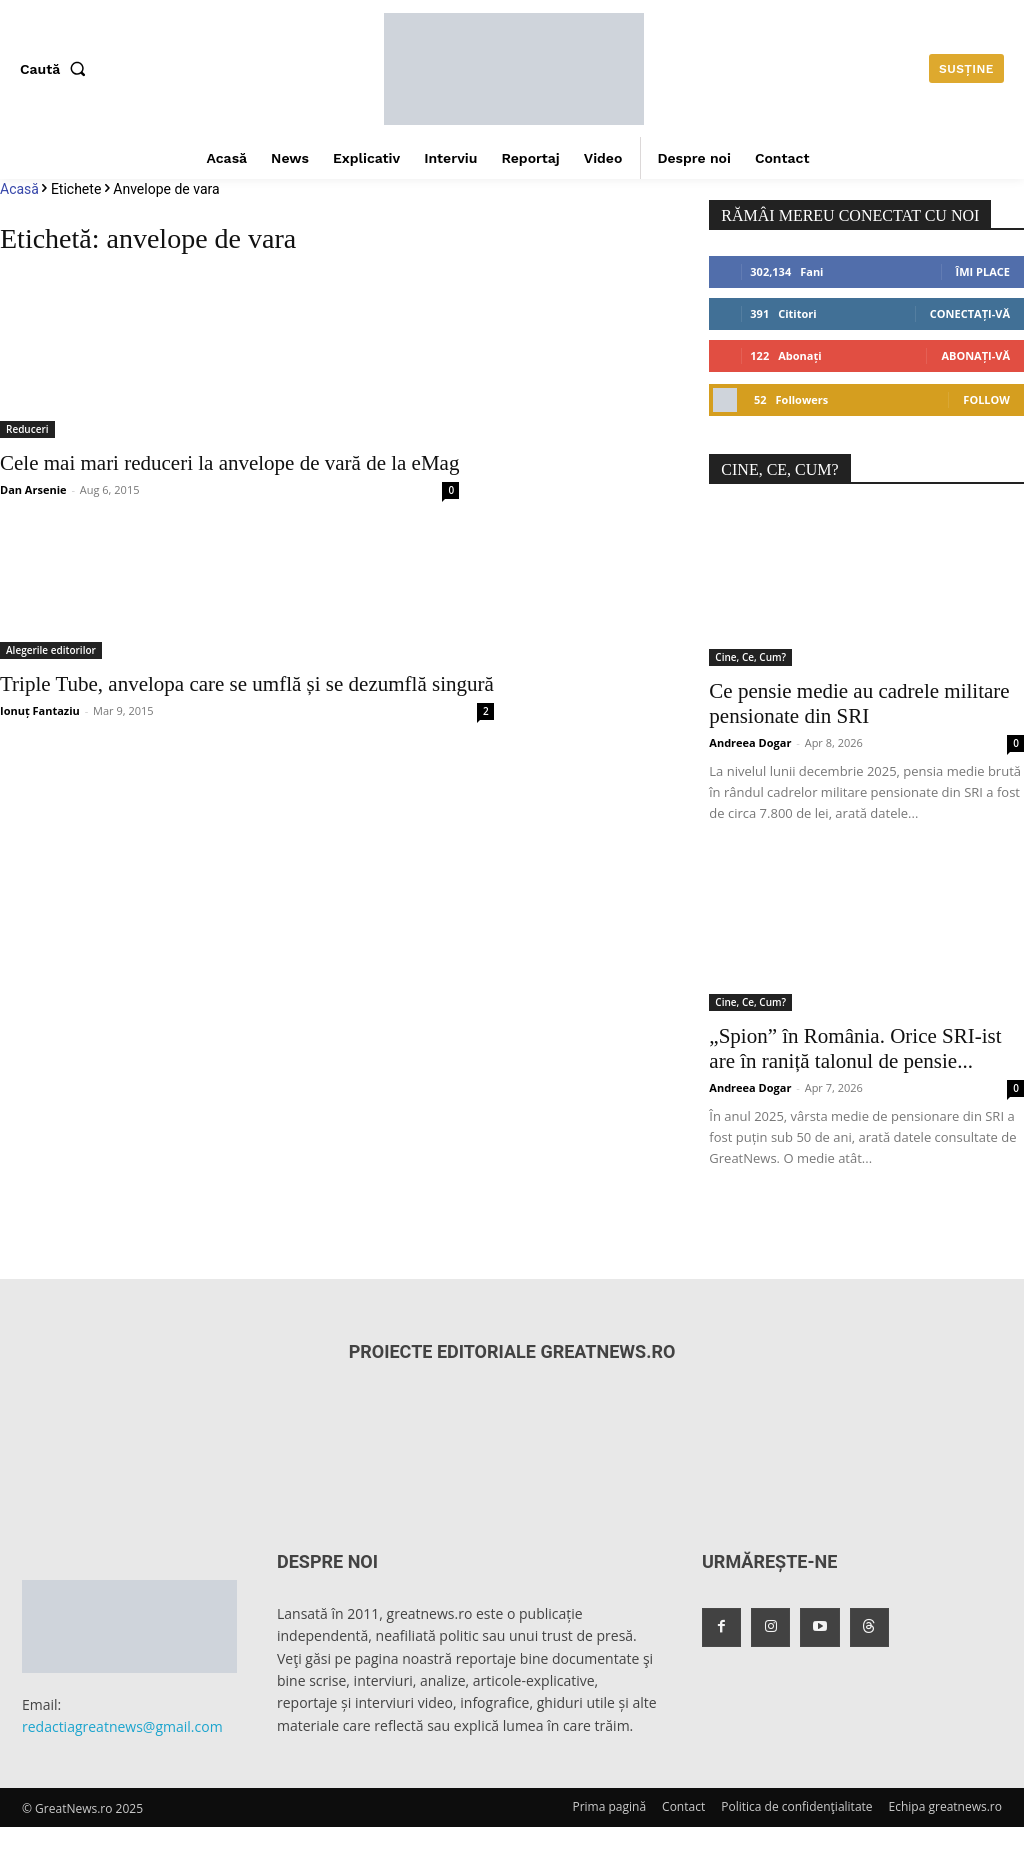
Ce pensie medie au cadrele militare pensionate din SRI (859, 703)
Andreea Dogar (750, 742)
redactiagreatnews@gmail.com (122, 1726)
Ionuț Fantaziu (40, 710)
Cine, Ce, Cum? (750, 657)
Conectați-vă (970, 313)
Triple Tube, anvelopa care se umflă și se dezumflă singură (247, 684)
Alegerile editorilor (51, 650)
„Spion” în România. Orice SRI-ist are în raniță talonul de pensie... (855, 1048)
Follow (986, 399)
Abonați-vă (975, 355)
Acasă (19, 189)
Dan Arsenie (33, 489)
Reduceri (27, 429)
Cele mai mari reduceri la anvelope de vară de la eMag (229, 463)
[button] (57, 69)
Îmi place (983, 271)
